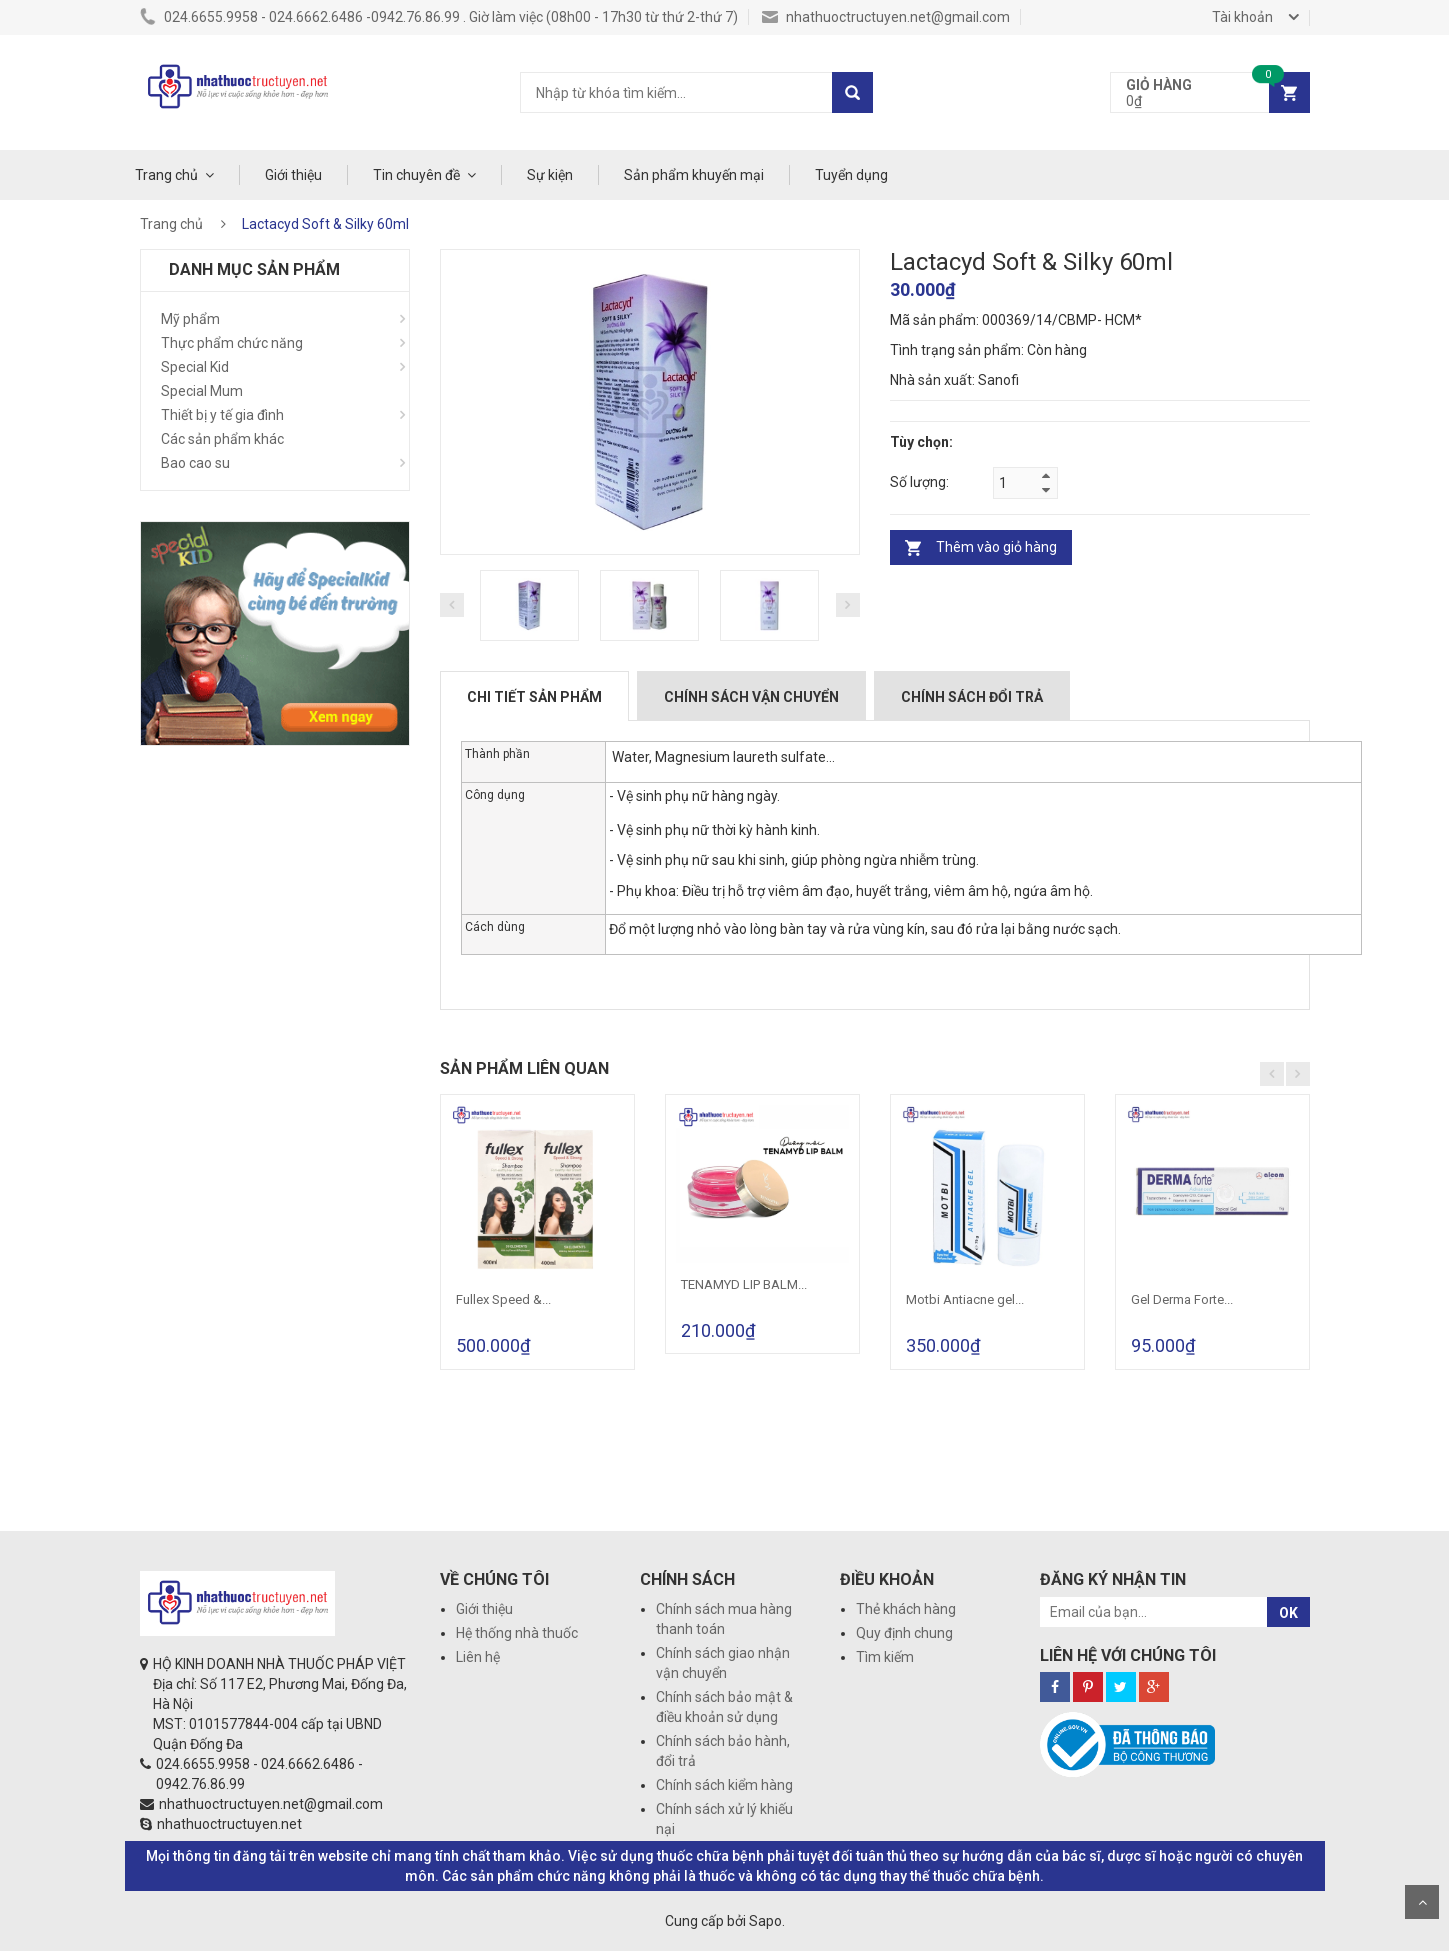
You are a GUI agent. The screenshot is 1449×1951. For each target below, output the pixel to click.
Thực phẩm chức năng (232, 343)
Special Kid (195, 367)
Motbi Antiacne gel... (965, 1299)
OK (1288, 1613)
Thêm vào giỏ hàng (996, 547)
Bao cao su (195, 463)
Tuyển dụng (851, 175)
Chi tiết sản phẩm (534, 697)
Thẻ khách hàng (906, 1609)
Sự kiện (550, 175)
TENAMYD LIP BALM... (744, 1284)
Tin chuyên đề (416, 175)
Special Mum (202, 391)
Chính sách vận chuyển (751, 697)
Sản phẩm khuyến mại (694, 175)
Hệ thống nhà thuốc (517, 1633)
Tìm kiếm (885, 1657)
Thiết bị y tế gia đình (222, 415)
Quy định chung (904, 1633)
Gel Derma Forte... (1182, 1299)
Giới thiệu (293, 175)
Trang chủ (166, 175)
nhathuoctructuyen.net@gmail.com (886, 17)
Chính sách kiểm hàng (724, 1785)
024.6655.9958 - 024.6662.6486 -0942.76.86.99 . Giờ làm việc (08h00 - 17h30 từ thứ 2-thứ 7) (439, 17)
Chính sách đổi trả (972, 697)
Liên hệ (478, 1657)
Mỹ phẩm (190, 319)
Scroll (1422, 1902)
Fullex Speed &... (503, 1299)
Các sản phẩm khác (222, 439)
